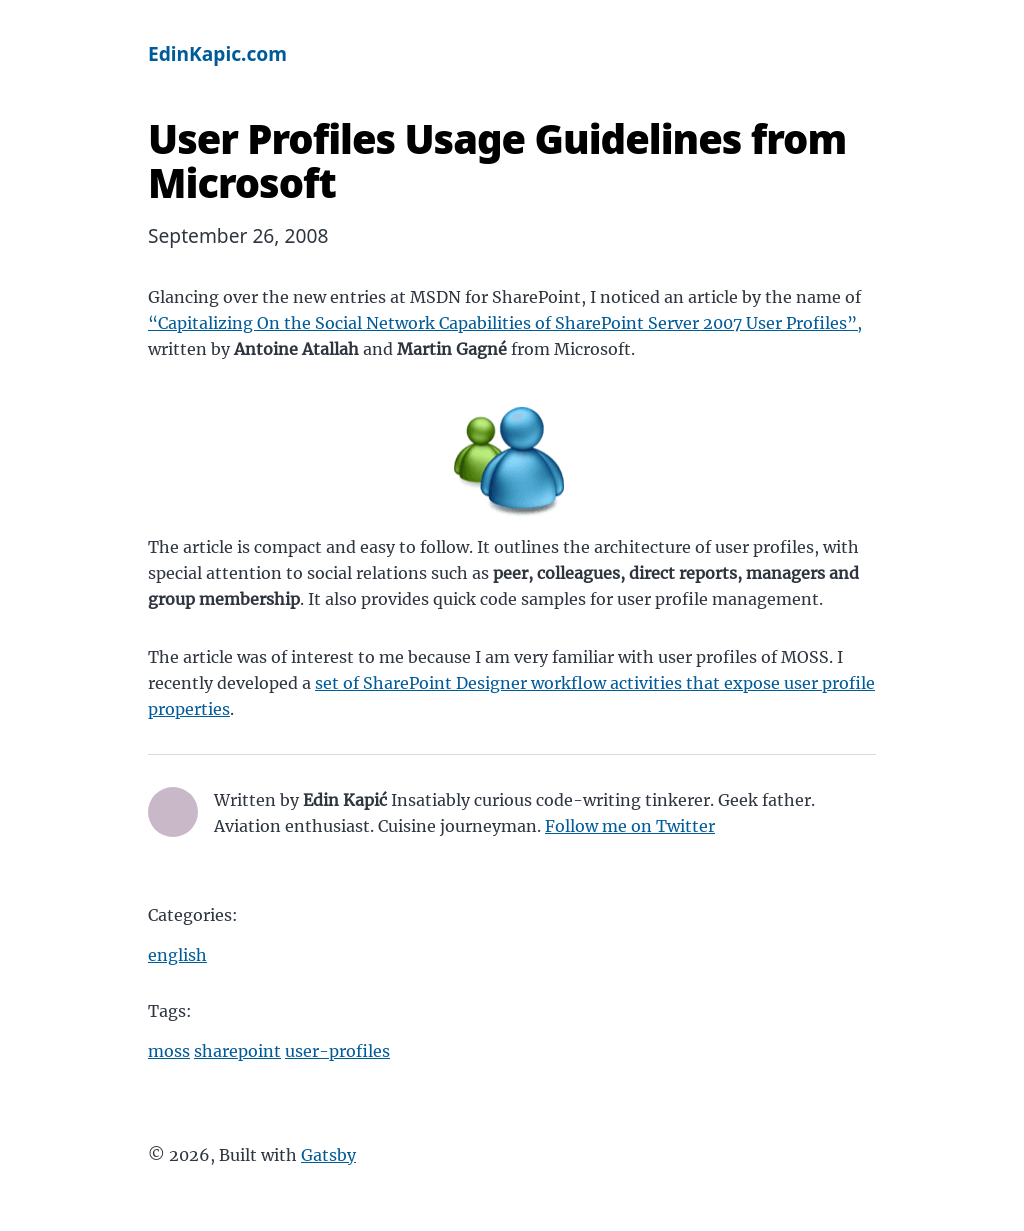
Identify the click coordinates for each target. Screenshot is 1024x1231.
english (177, 955)
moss (169, 1051)
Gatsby (328, 1155)
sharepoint (237, 1051)
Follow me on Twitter (630, 826)
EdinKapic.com (217, 53)
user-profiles (337, 1051)
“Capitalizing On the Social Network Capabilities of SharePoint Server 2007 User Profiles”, (505, 323)
